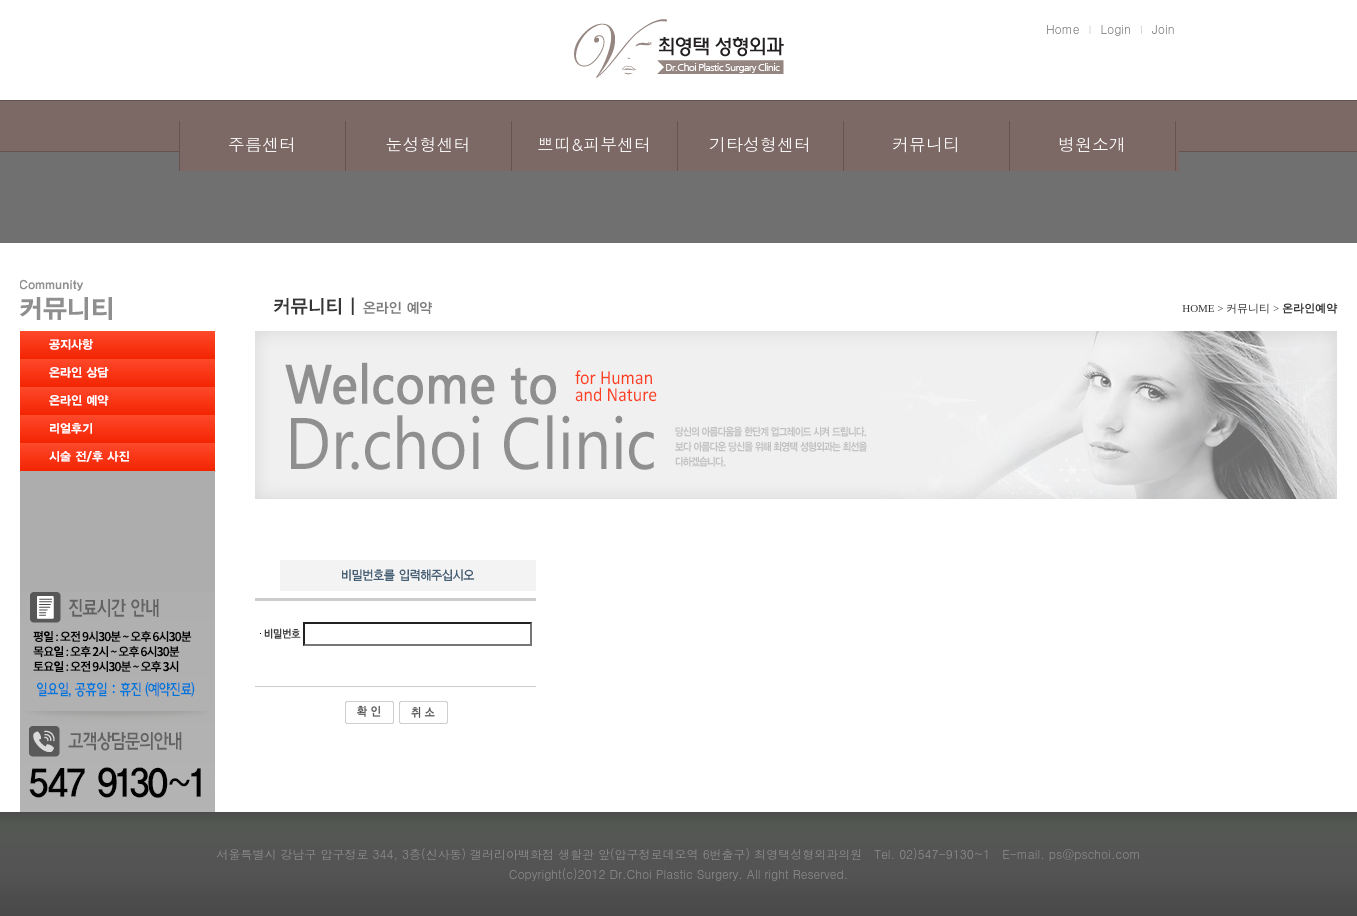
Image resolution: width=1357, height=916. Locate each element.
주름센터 (262, 144)
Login (1116, 28)
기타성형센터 (760, 144)
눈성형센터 (428, 144)
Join (1163, 28)
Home (1063, 28)
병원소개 (1092, 144)
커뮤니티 (926, 144)
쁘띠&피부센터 (594, 144)
